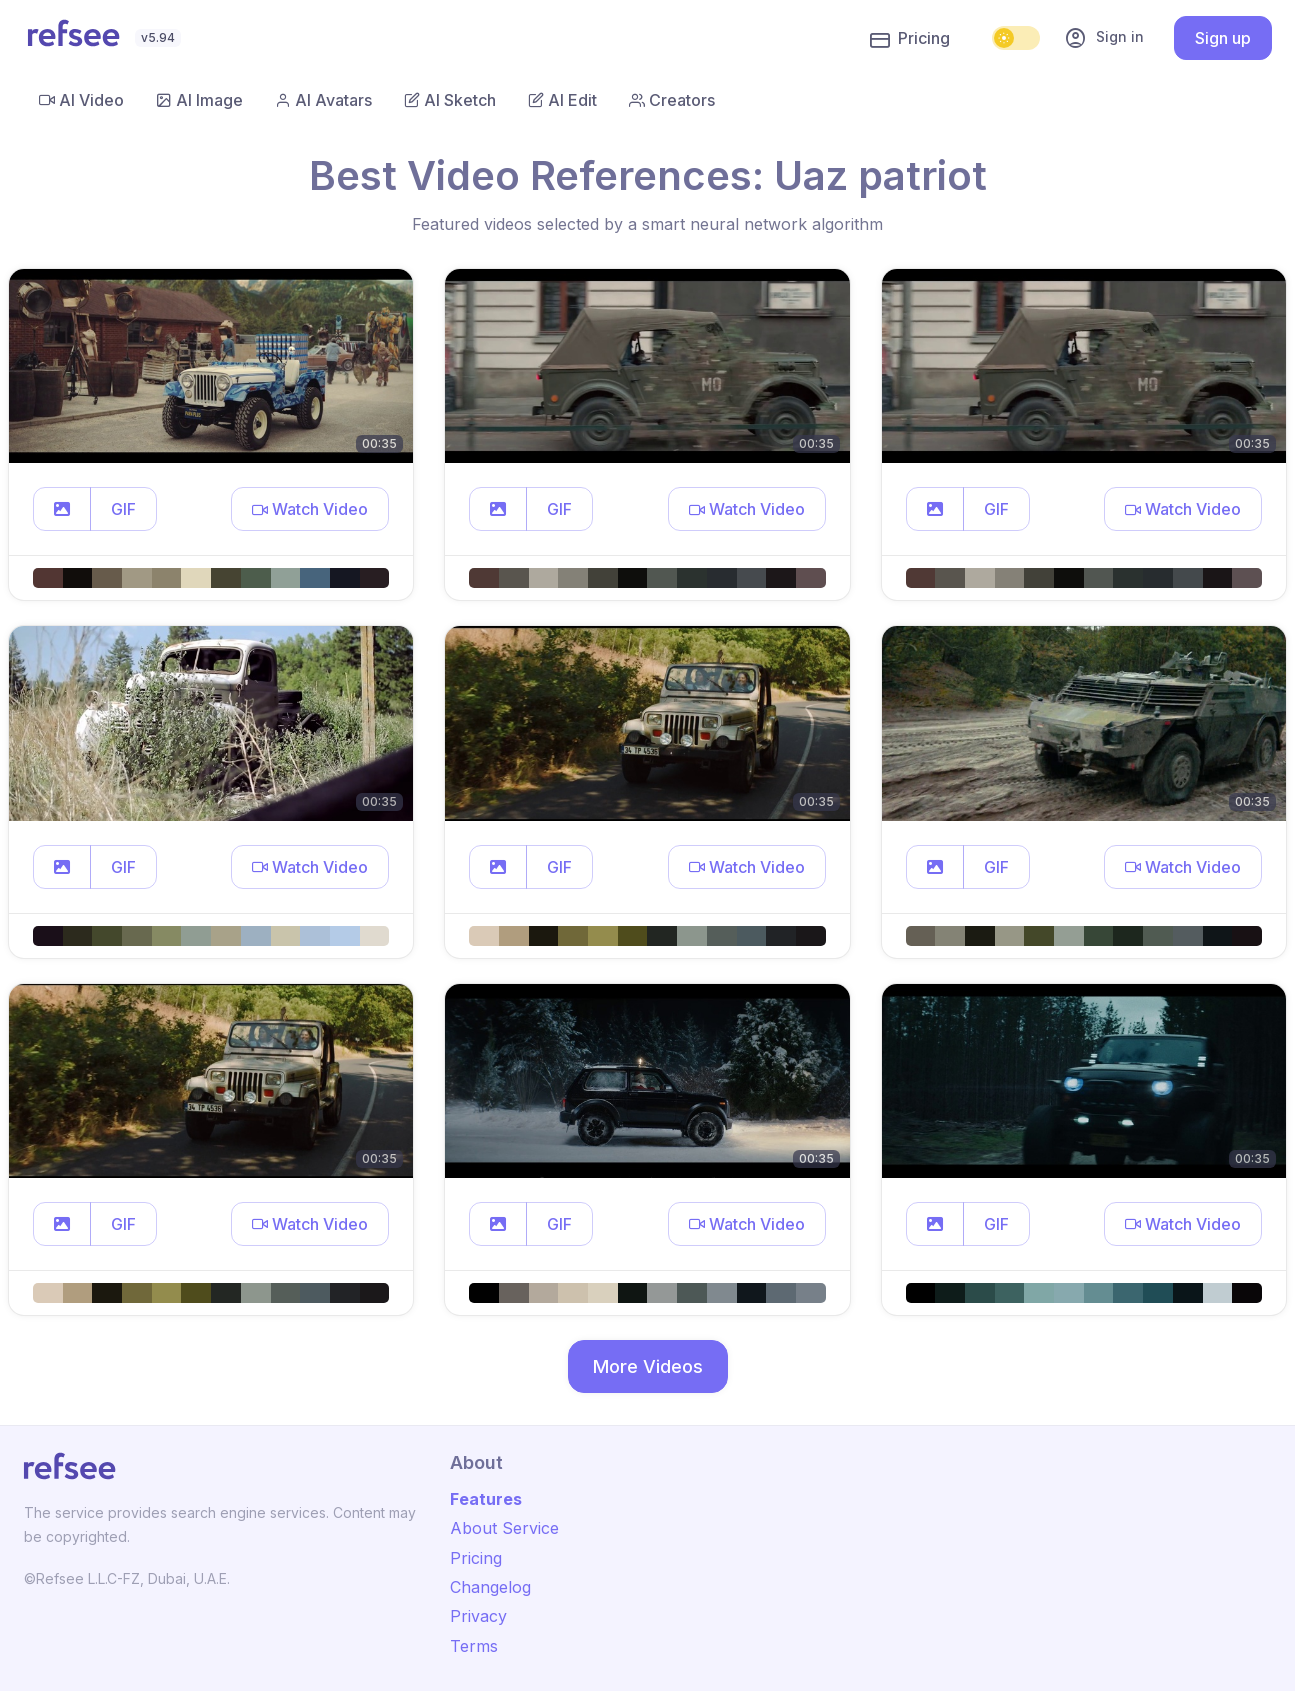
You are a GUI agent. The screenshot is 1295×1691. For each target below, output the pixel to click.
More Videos (648, 1366)
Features (486, 1499)
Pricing (910, 39)
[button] (62, 509)
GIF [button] (123, 509)
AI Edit (562, 100)
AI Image (199, 100)
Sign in (1104, 38)
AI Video (81, 100)
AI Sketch (450, 100)
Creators (672, 100)
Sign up (1223, 38)
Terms (474, 1646)
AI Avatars (323, 100)
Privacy (478, 1616)
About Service (504, 1528)
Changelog (490, 1587)
